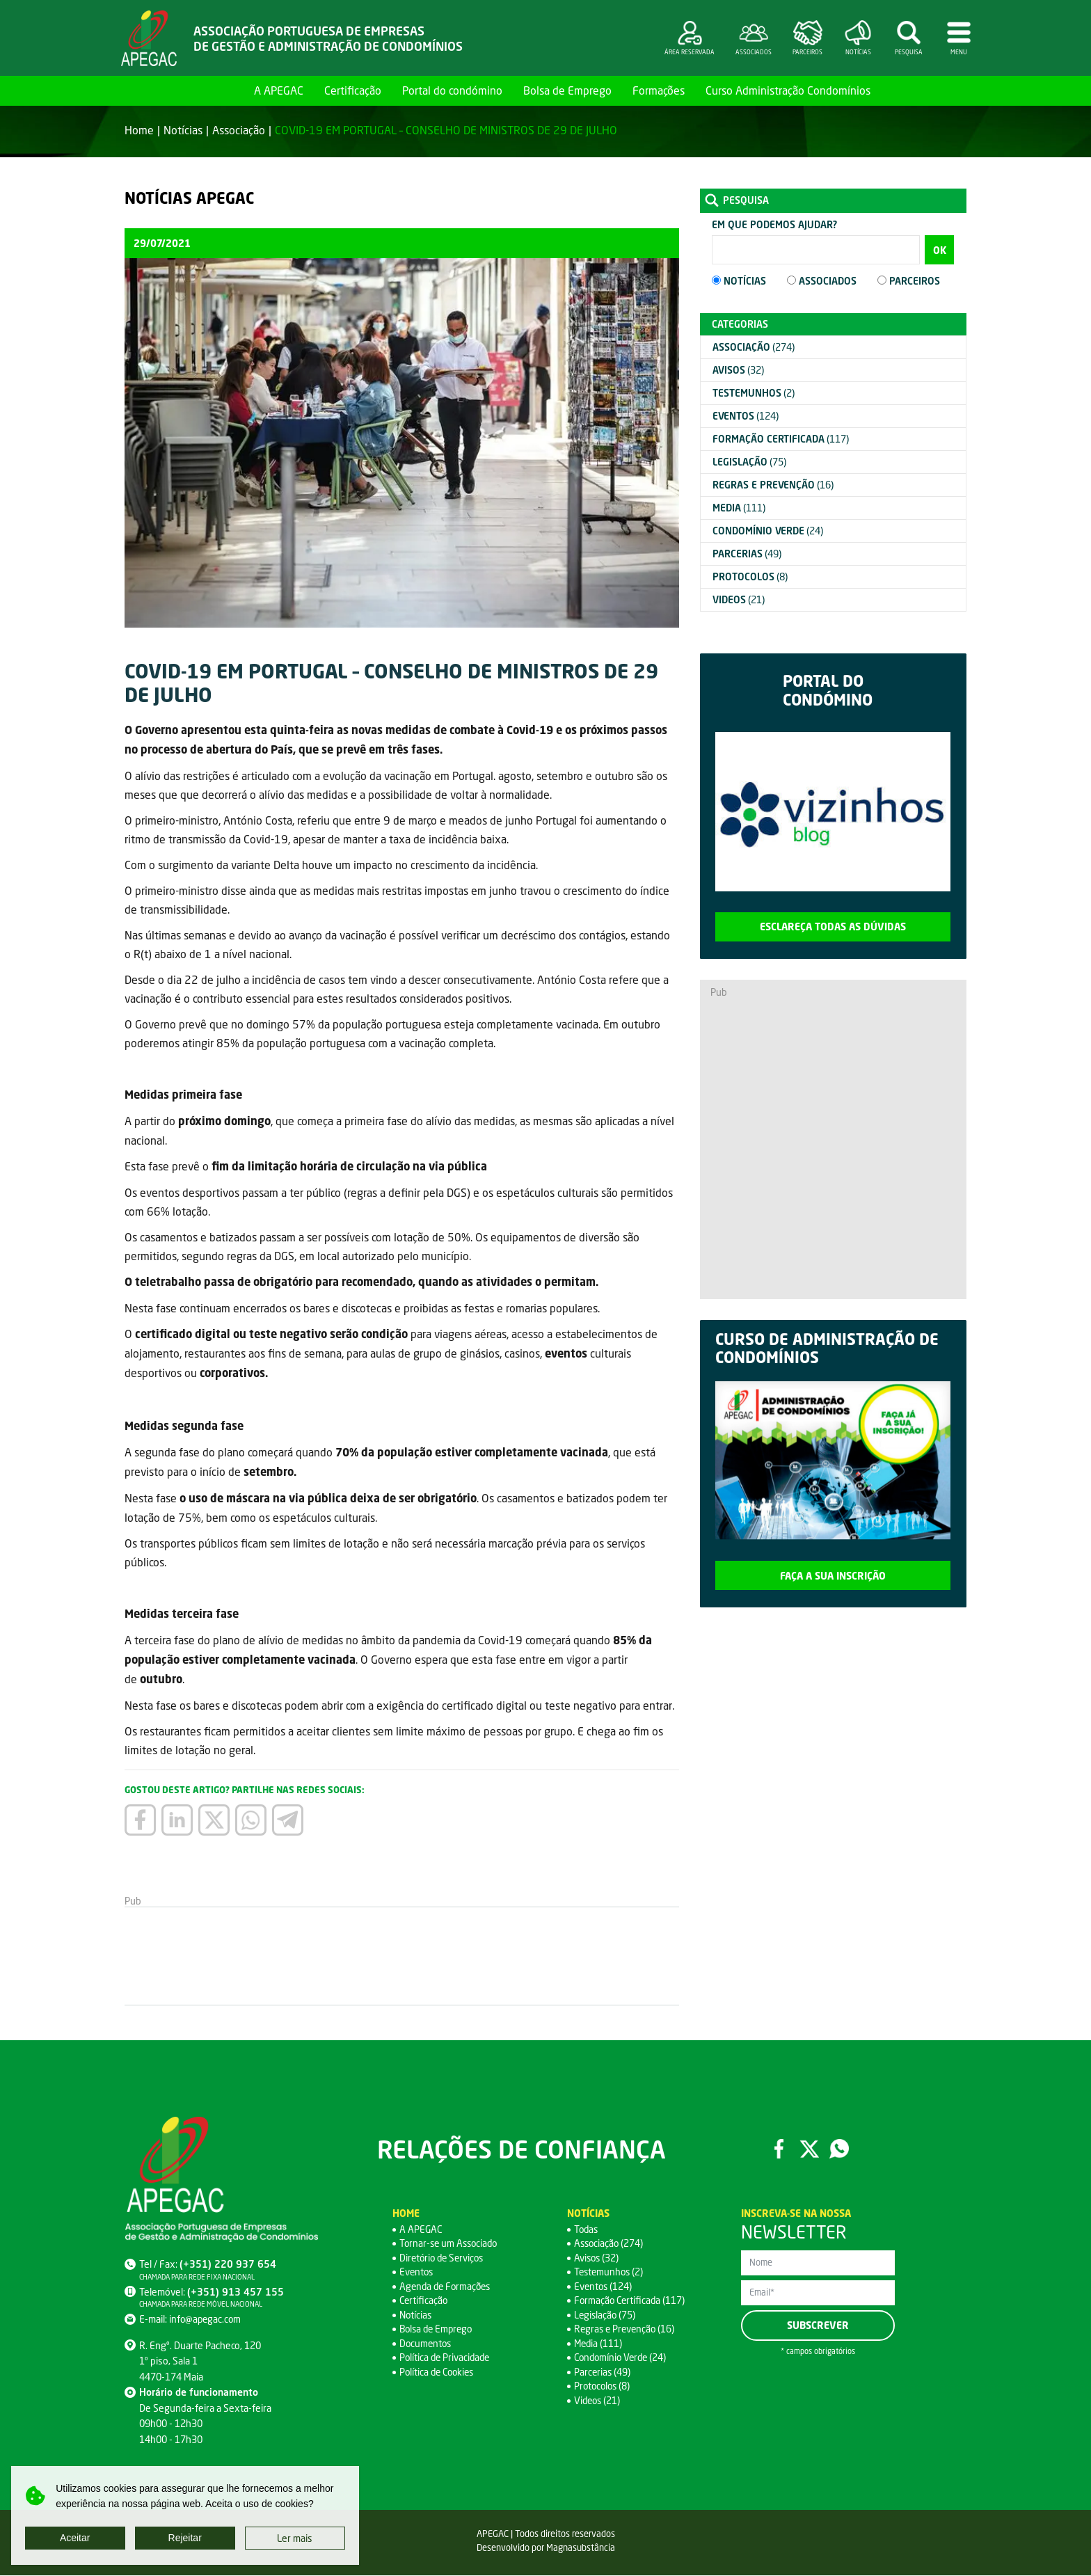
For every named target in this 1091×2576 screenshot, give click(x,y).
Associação (238, 129)
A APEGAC (278, 90)
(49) (746, 553)
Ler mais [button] (294, 2538)
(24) (767, 530)
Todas (587, 2230)
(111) (738, 508)
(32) (738, 370)
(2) (753, 393)
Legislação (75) (605, 2315)
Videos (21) (598, 2401)
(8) (750, 576)
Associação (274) (610, 2244)
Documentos (426, 2344)
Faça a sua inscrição (833, 1576)
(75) (749, 462)
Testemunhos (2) (610, 2272)
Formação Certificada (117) (631, 2301)
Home (227, 90)
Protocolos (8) (603, 2386)
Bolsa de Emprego (567, 90)
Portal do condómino (452, 90)
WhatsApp (840, 2149)
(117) (780, 439)
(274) (753, 347)
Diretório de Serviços (443, 2258)
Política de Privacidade (446, 2358)
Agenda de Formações (447, 2287)
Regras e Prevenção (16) (626, 2329)
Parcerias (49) (603, 2372)
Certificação (352, 90)
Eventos (417, 2272)
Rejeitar (185, 2537)
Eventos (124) (604, 2287)
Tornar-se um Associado (450, 2244)
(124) (745, 416)
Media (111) (599, 2344)
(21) (738, 599)
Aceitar (75, 2537)
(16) (773, 485)
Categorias (740, 324)
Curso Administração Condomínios (788, 90)
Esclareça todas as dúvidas (833, 926)
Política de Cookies (439, 2372)
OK (939, 250)
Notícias (183, 129)
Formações (658, 90)
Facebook (778, 2149)
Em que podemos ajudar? (774, 224)
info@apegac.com (206, 2319)
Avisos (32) (597, 2258)
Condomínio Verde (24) (622, 2358)
